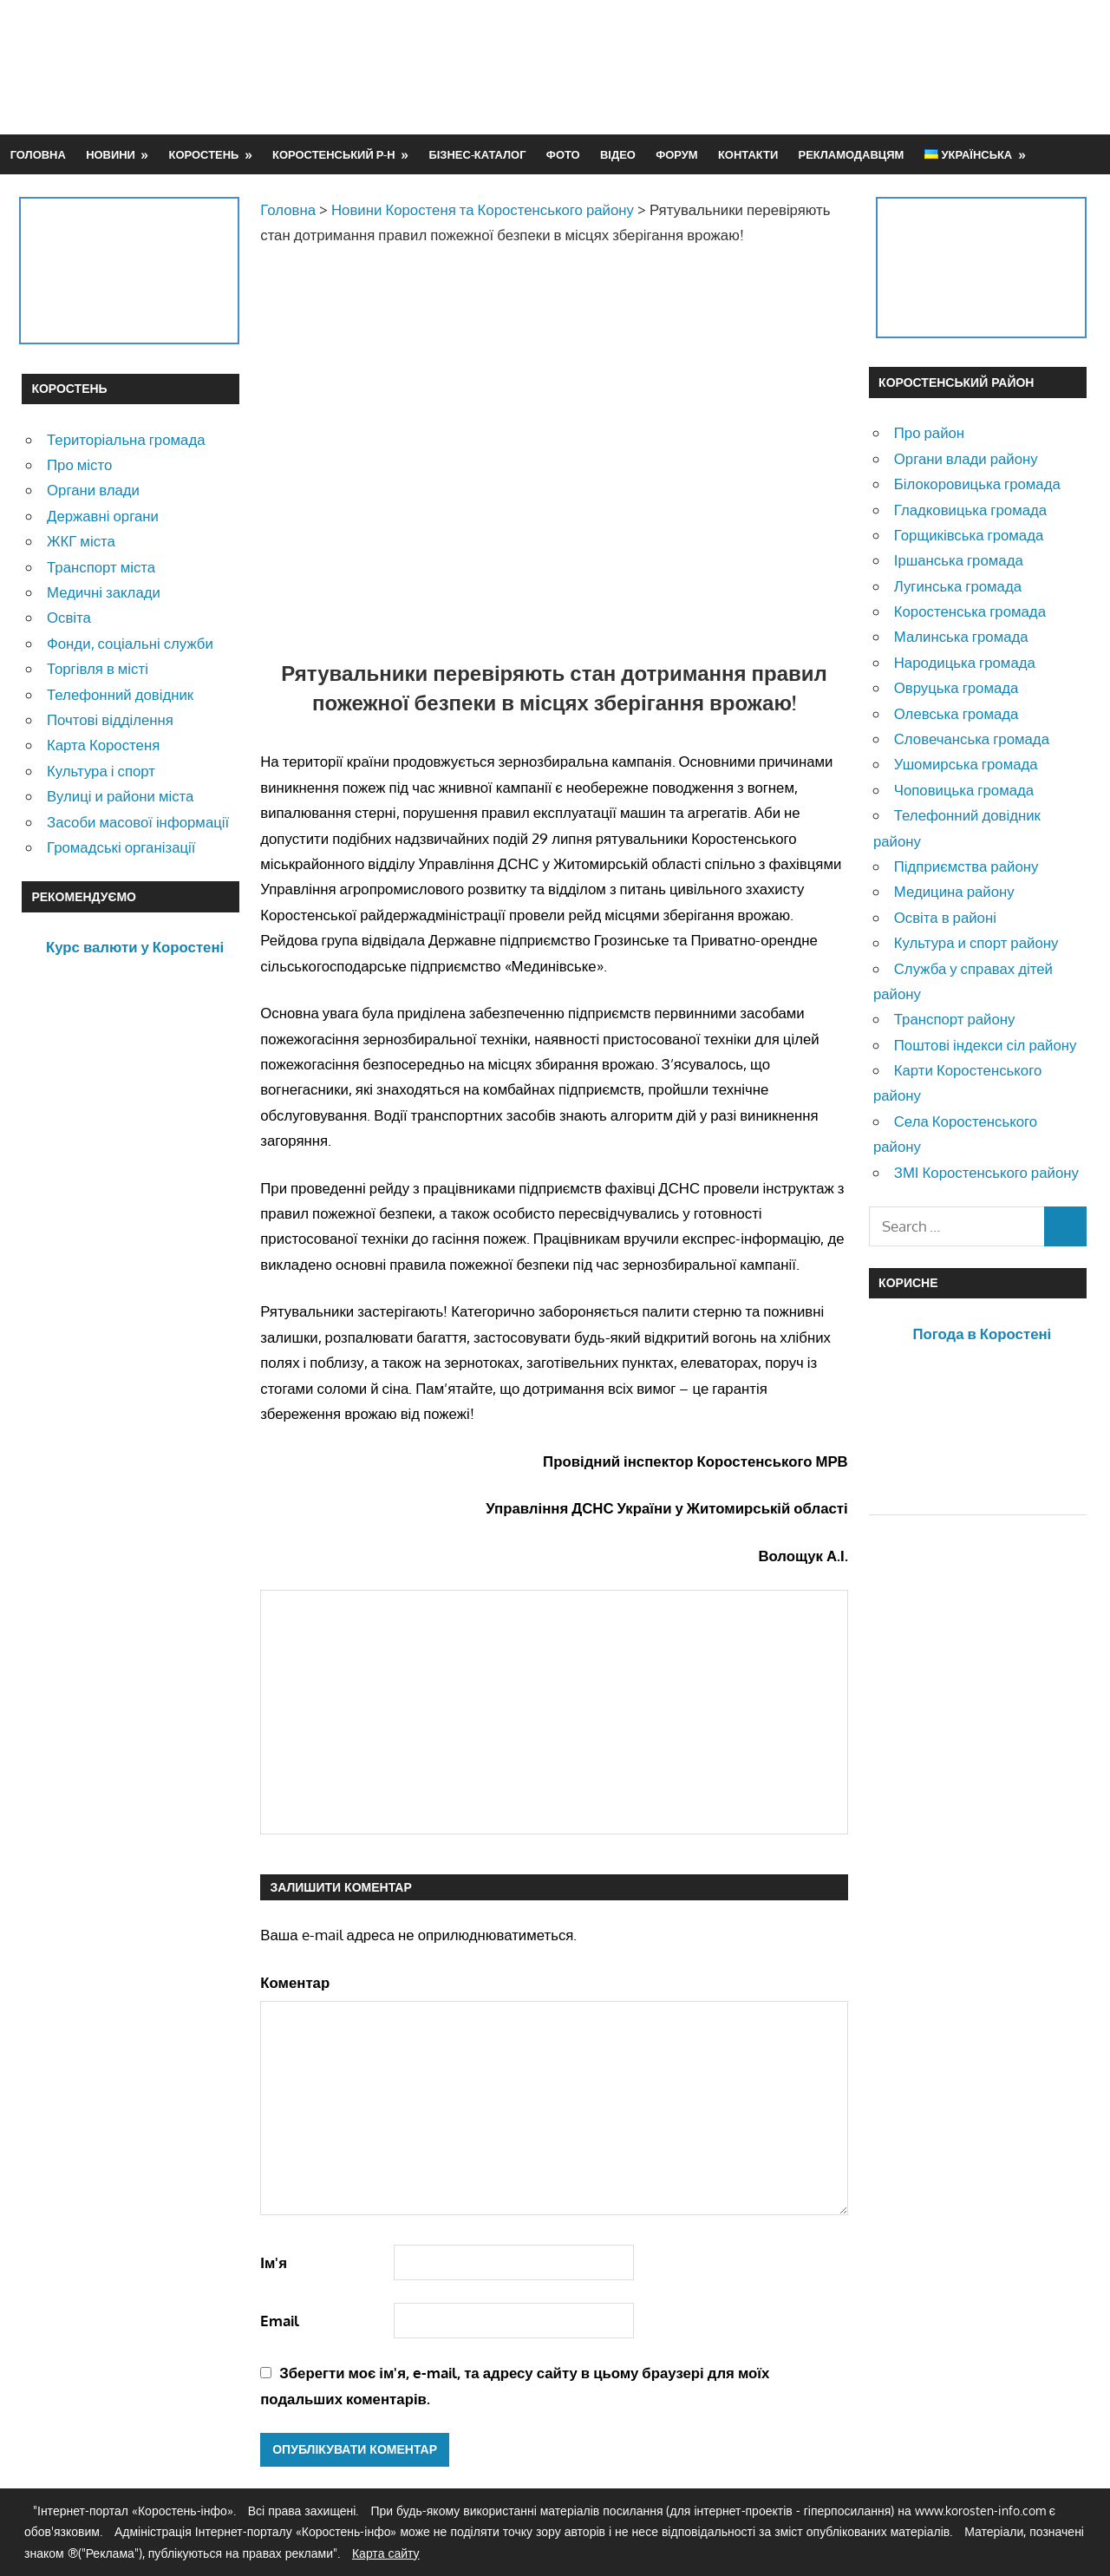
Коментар (295, 1982)
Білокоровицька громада (977, 483)
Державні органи (103, 516)
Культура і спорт (101, 771)
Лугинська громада (958, 586)
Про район (929, 432)
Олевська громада (956, 713)
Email (279, 2320)
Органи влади (93, 490)
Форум (676, 154)
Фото (563, 154)
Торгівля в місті (97, 668)
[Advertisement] (772, 67)
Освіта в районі (945, 917)
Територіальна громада (126, 439)
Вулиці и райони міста (120, 796)
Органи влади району (966, 458)
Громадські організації (121, 847)
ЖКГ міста (81, 541)
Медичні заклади (103, 592)
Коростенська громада (970, 611)
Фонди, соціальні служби (130, 643)
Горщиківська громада (969, 535)
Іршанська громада (958, 560)
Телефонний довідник (120, 694)
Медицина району (954, 891)
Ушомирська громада (966, 764)
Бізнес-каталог (477, 154)
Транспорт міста (101, 567)
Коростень (204, 154)
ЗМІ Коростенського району (986, 1172)
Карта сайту (386, 2553)
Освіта (69, 617)
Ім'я (273, 2262)
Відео (618, 154)
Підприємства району (966, 866)
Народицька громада (964, 662)
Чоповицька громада (964, 790)
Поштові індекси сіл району (985, 1045)
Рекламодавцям (851, 154)
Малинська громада (961, 636)
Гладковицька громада (970, 509)
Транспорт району (954, 1019)
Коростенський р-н (333, 154)
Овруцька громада (956, 687)
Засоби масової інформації (138, 822)
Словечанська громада (971, 738)
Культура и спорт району (976, 942)
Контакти (748, 154)
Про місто (79, 464)
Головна (38, 154)
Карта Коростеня (103, 745)
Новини (110, 154)
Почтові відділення (110, 719)
